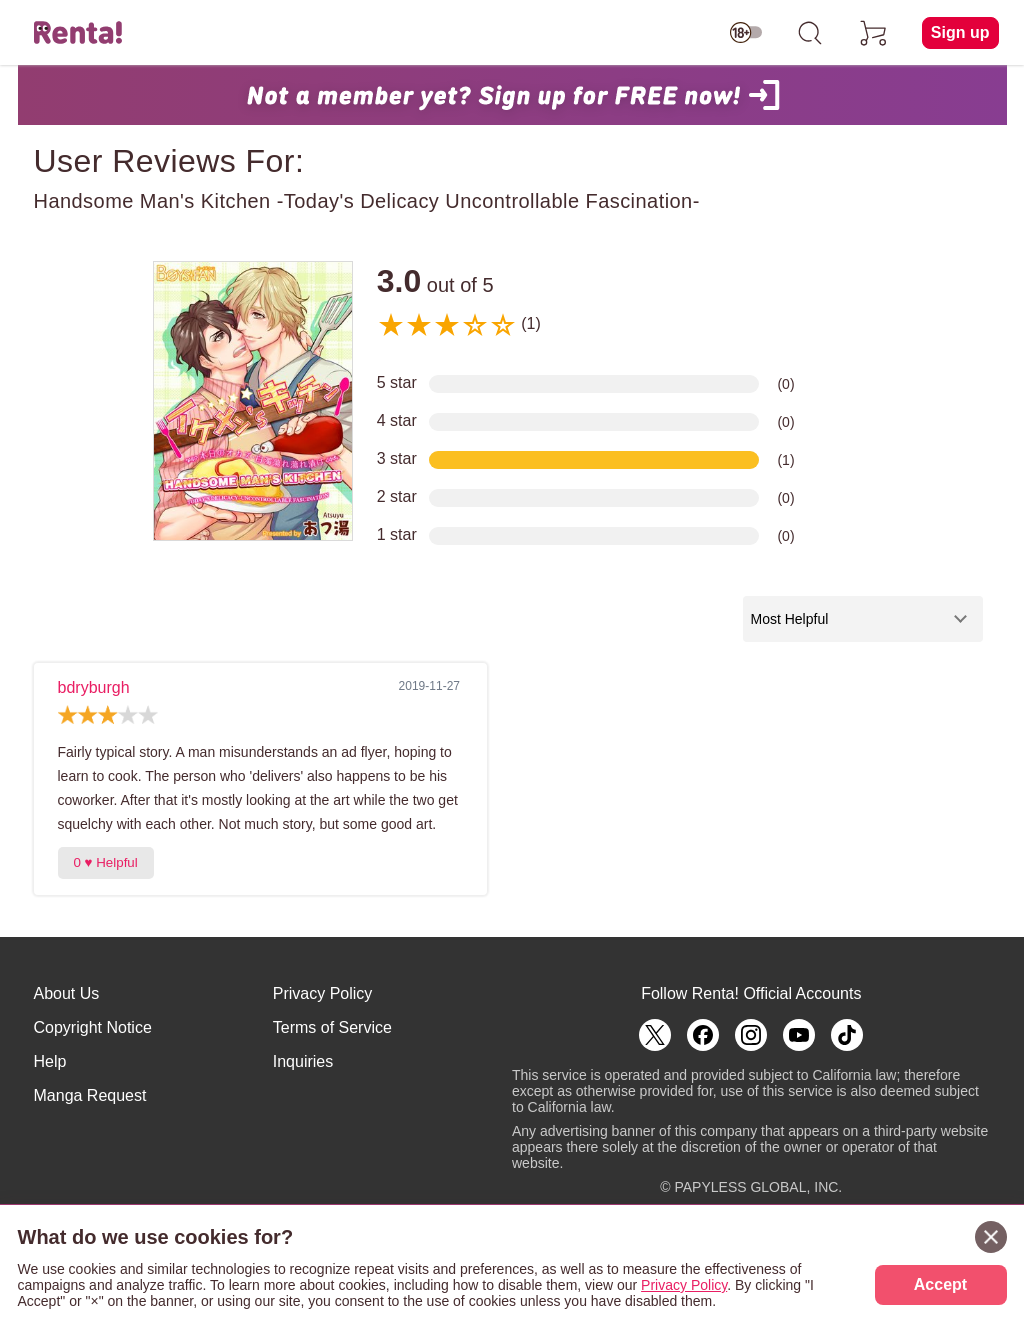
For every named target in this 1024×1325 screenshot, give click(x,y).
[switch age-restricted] (746, 33)
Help (50, 1061)
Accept (940, 1284)
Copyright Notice (93, 1027)
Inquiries (303, 1061)
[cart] (874, 33)
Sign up (960, 32)
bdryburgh (94, 687)
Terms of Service (332, 1027)
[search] (810, 33)
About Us (67, 993)
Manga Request (90, 1095)
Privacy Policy (323, 993)
